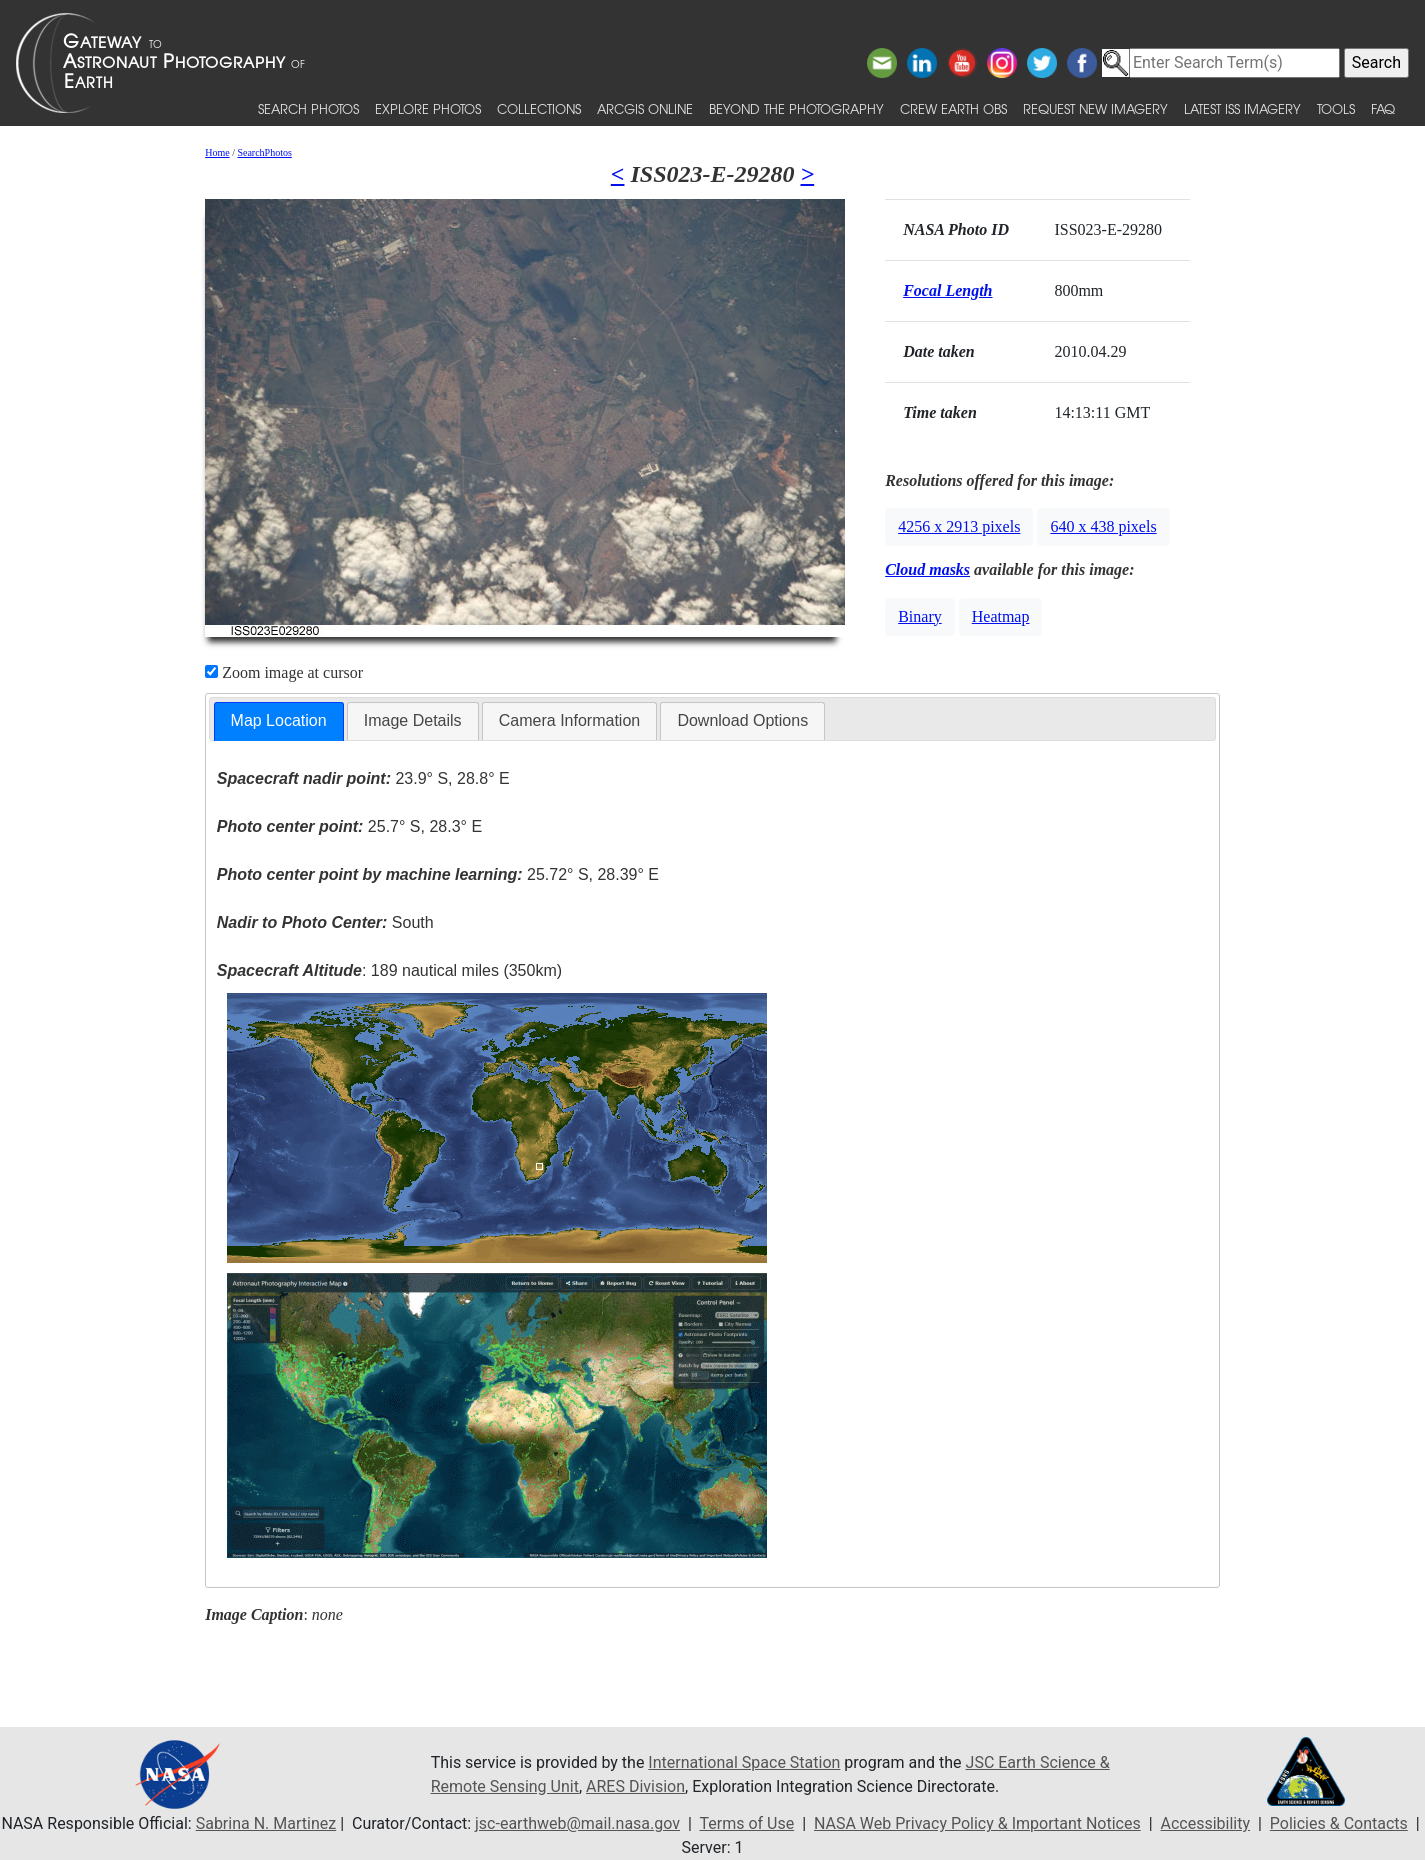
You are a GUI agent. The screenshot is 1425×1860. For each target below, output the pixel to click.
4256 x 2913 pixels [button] (959, 526)
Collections (539, 108)
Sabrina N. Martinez (266, 1823)
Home (217, 152)
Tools (1336, 108)
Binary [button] (920, 616)
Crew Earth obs (953, 108)
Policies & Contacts (1339, 1823)
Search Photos (308, 108)
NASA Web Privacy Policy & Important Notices (977, 1823)
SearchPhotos (264, 152)
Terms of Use (746, 1823)
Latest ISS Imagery (1242, 108)
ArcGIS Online (645, 108)
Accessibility (1206, 1823)
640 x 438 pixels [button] (1103, 526)
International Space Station (744, 1762)
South (325, 922)
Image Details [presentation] (413, 720)
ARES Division (635, 1786)
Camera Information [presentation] (569, 720)
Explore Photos (428, 108)
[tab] (279, 721)
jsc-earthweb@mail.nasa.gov (577, 1823)
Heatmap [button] (1001, 616)
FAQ (1383, 108)
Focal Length (947, 290)
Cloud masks (927, 569)
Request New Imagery (1095, 108)
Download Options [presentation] (742, 720)
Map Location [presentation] (279, 720)
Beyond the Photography (796, 108)
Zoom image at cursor (284, 672)
